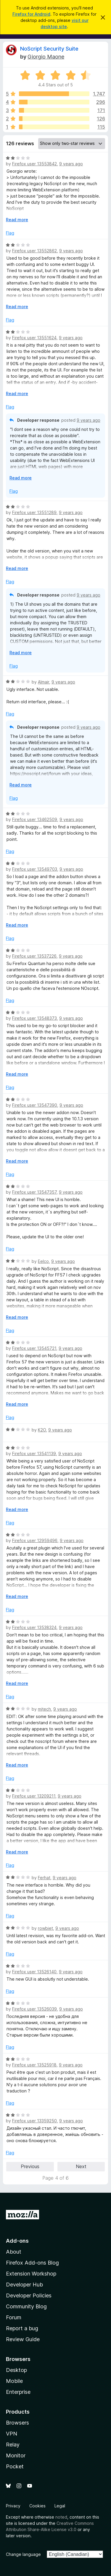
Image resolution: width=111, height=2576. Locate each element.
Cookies (37, 2505)
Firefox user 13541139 (34, 1453)
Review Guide (23, 2339)
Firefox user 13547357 (34, 1192)
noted (61, 2517)
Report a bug (22, 2328)
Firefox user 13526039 (34, 2008)
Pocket (15, 2466)
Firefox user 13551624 (34, 337)
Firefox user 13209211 (33, 1795)
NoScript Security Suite (49, 49)
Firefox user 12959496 (34, 1540)
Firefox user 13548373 (34, 1018)
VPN (11, 2433)
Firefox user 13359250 (34, 2120)
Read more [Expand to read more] (17, 219)
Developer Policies (29, 2295)
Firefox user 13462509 (34, 819)
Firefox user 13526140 (34, 1971)
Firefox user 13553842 (34, 163)
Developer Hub (24, 2284)
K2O (42, 1429)
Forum (13, 2317)
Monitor (15, 2455)
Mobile (14, 2381)
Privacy (13, 2505)
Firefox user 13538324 (34, 1627)
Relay (13, 2444)
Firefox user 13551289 (34, 512)
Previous (30, 2166)
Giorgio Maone (46, 57)
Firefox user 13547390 (34, 1105)
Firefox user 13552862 (34, 250)
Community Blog (26, 2306)
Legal (59, 2505)
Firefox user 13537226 (34, 956)
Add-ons (17, 2241)
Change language (23, 2554)
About (13, 2252)
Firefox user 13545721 (34, 1348)
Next (81, 2166)
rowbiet (45, 1928)
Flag (10, 232)
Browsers (17, 2423)
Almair (43, 681)
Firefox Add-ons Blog (32, 2263)
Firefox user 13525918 (34, 2064)
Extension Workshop (31, 2273)
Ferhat (44, 1877)
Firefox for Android (31, 14)
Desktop (16, 2370)
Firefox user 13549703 (34, 869)
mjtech (44, 1709)
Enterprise (18, 2392)
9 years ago (71, 163)
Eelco (43, 1261)
